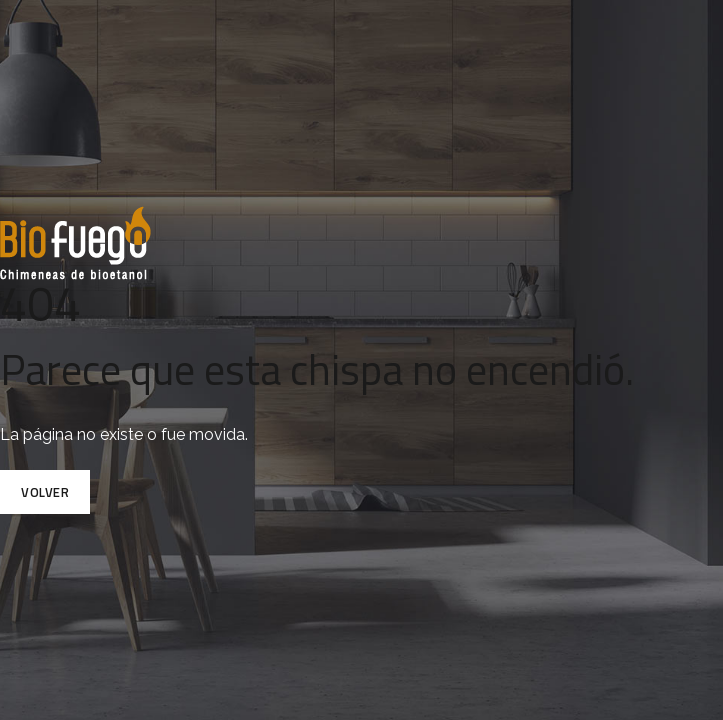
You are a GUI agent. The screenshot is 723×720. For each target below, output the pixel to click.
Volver (45, 492)
